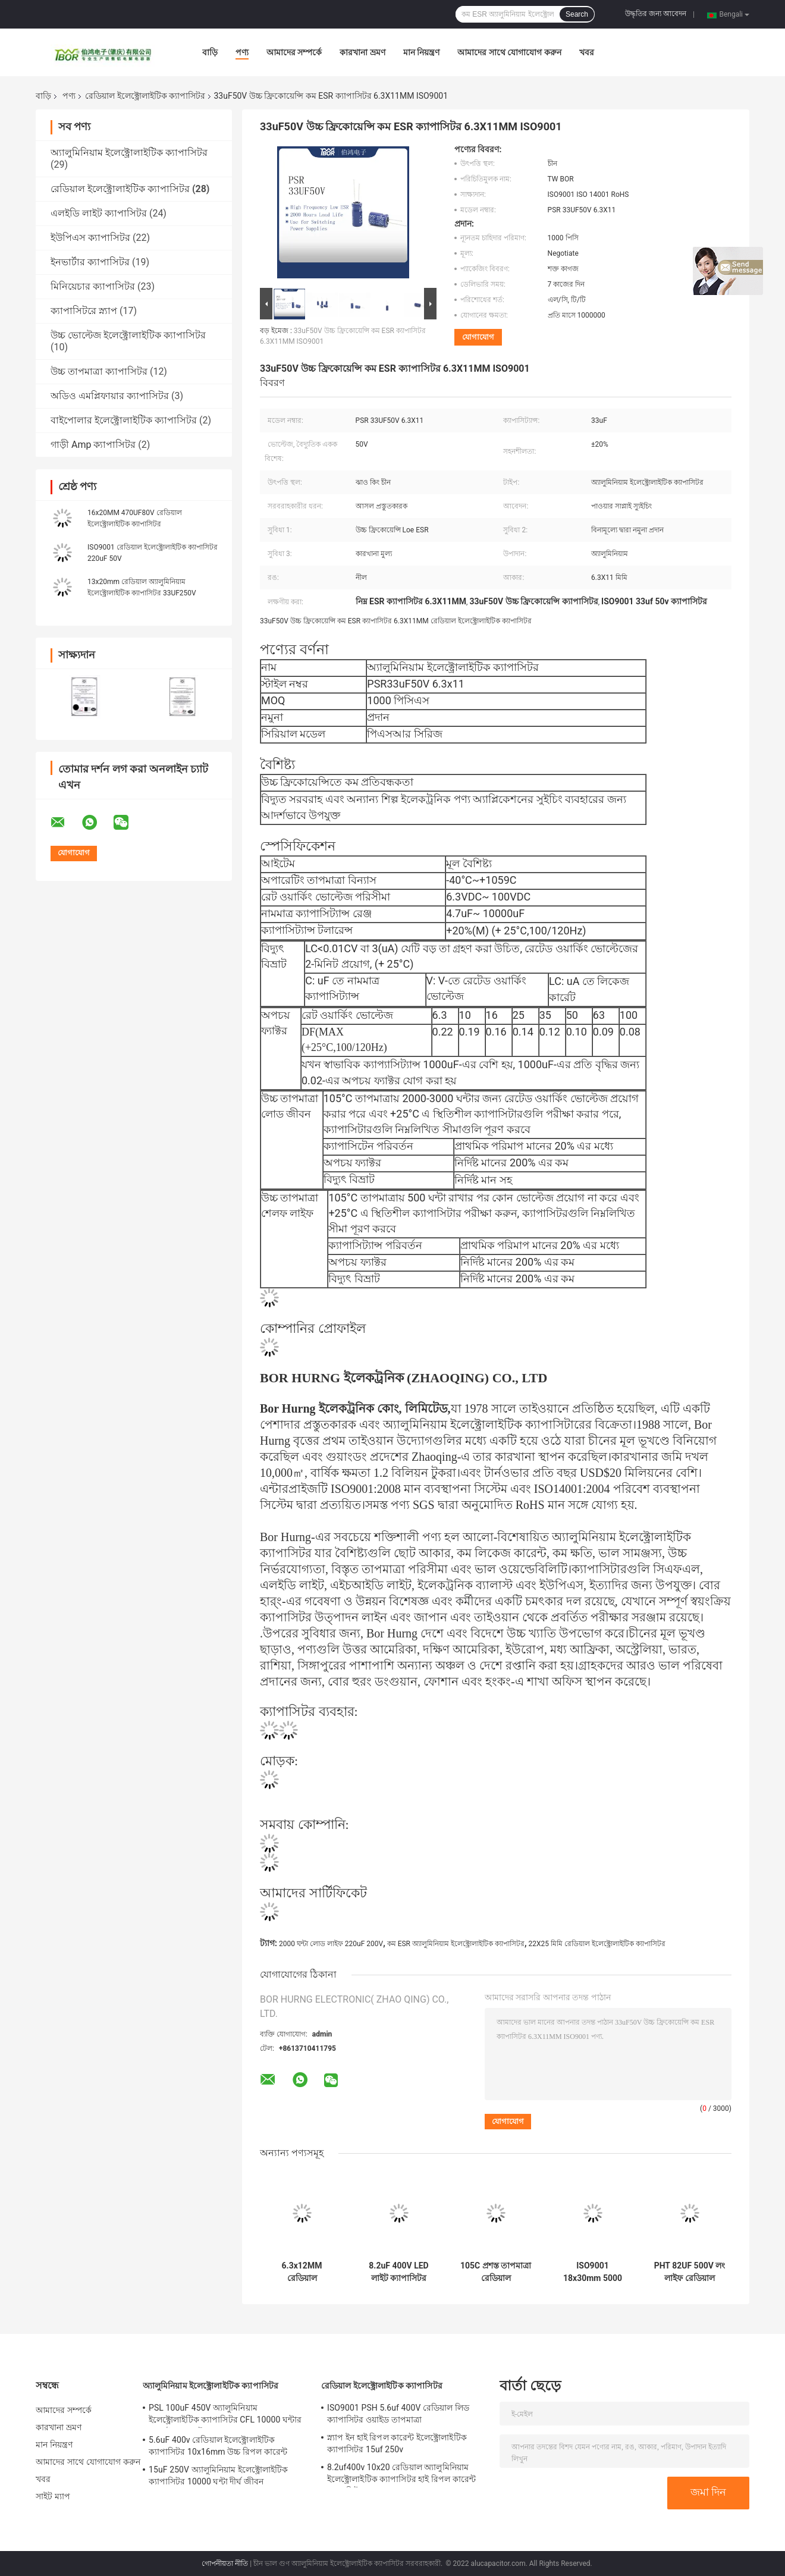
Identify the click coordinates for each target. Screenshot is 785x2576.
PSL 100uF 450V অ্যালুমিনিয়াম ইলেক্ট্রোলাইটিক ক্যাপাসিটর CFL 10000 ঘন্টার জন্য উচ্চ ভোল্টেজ (225, 2415)
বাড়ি (210, 52)
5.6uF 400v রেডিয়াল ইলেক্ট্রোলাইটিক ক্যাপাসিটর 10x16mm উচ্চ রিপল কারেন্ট (218, 2445)
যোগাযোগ (478, 336)
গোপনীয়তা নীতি (225, 2563)
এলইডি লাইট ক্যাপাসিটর (99, 213)
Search (577, 14)
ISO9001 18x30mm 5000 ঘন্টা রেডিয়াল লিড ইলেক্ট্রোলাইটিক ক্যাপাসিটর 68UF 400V (592, 2272)
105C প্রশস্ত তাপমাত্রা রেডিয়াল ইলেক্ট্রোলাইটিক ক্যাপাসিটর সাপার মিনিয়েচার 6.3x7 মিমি (495, 2272)
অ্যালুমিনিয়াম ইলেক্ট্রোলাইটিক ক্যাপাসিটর (129, 152)
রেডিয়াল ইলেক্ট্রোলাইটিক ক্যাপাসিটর (145, 96)
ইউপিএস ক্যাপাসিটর (90, 237)
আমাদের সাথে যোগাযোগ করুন (509, 52)
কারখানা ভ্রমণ (362, 52)
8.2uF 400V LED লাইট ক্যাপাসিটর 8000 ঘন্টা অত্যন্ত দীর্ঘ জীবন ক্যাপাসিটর (399, 2272)
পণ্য (242, 52)
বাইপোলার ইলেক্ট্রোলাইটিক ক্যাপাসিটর (124, 420)
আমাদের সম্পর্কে (294, 52)
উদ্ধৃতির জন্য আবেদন (655, 14)
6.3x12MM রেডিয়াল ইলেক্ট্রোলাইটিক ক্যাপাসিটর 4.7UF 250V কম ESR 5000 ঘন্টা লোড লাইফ (301, 2272)
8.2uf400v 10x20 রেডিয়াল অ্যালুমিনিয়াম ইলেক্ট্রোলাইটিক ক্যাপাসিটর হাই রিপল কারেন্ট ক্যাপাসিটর (401, 2474)
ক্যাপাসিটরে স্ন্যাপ (84, 310)
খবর (586, 52)
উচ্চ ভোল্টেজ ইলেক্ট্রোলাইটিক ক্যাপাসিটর (128, 335)
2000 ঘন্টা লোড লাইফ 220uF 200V (331, 1944)
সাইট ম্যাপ (53, 2496)
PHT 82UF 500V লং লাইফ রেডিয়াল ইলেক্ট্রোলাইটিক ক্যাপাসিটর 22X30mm (690, 2272)
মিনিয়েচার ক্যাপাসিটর (93, 286)
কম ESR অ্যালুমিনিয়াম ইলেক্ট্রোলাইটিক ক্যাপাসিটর (456, 1944)
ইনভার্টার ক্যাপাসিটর (90, 262)
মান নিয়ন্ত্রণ (421, 52)
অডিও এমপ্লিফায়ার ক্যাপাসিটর (110, 395)
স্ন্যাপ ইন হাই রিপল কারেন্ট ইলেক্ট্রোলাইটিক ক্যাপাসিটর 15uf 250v (397, 2443)
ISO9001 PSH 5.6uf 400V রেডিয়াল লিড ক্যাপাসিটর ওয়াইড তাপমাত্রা (398, 2413)
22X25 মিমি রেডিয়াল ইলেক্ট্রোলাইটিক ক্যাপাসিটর (596, 1944)
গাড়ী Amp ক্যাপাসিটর (93, 444)
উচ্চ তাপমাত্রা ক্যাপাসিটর (99, 371)
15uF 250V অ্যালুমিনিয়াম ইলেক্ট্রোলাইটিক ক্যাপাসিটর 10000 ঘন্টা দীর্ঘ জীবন (218, 2475)
